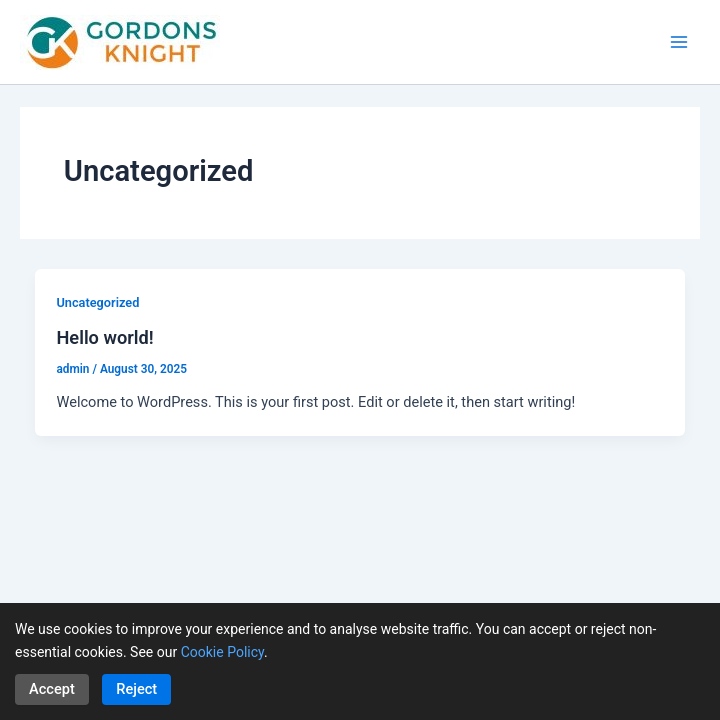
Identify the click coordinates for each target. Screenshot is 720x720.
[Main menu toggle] (679, 42)
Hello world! (104, 337)
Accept (52, 689)
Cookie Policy (222, 652)
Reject (136, 689)
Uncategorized (97, 302)
